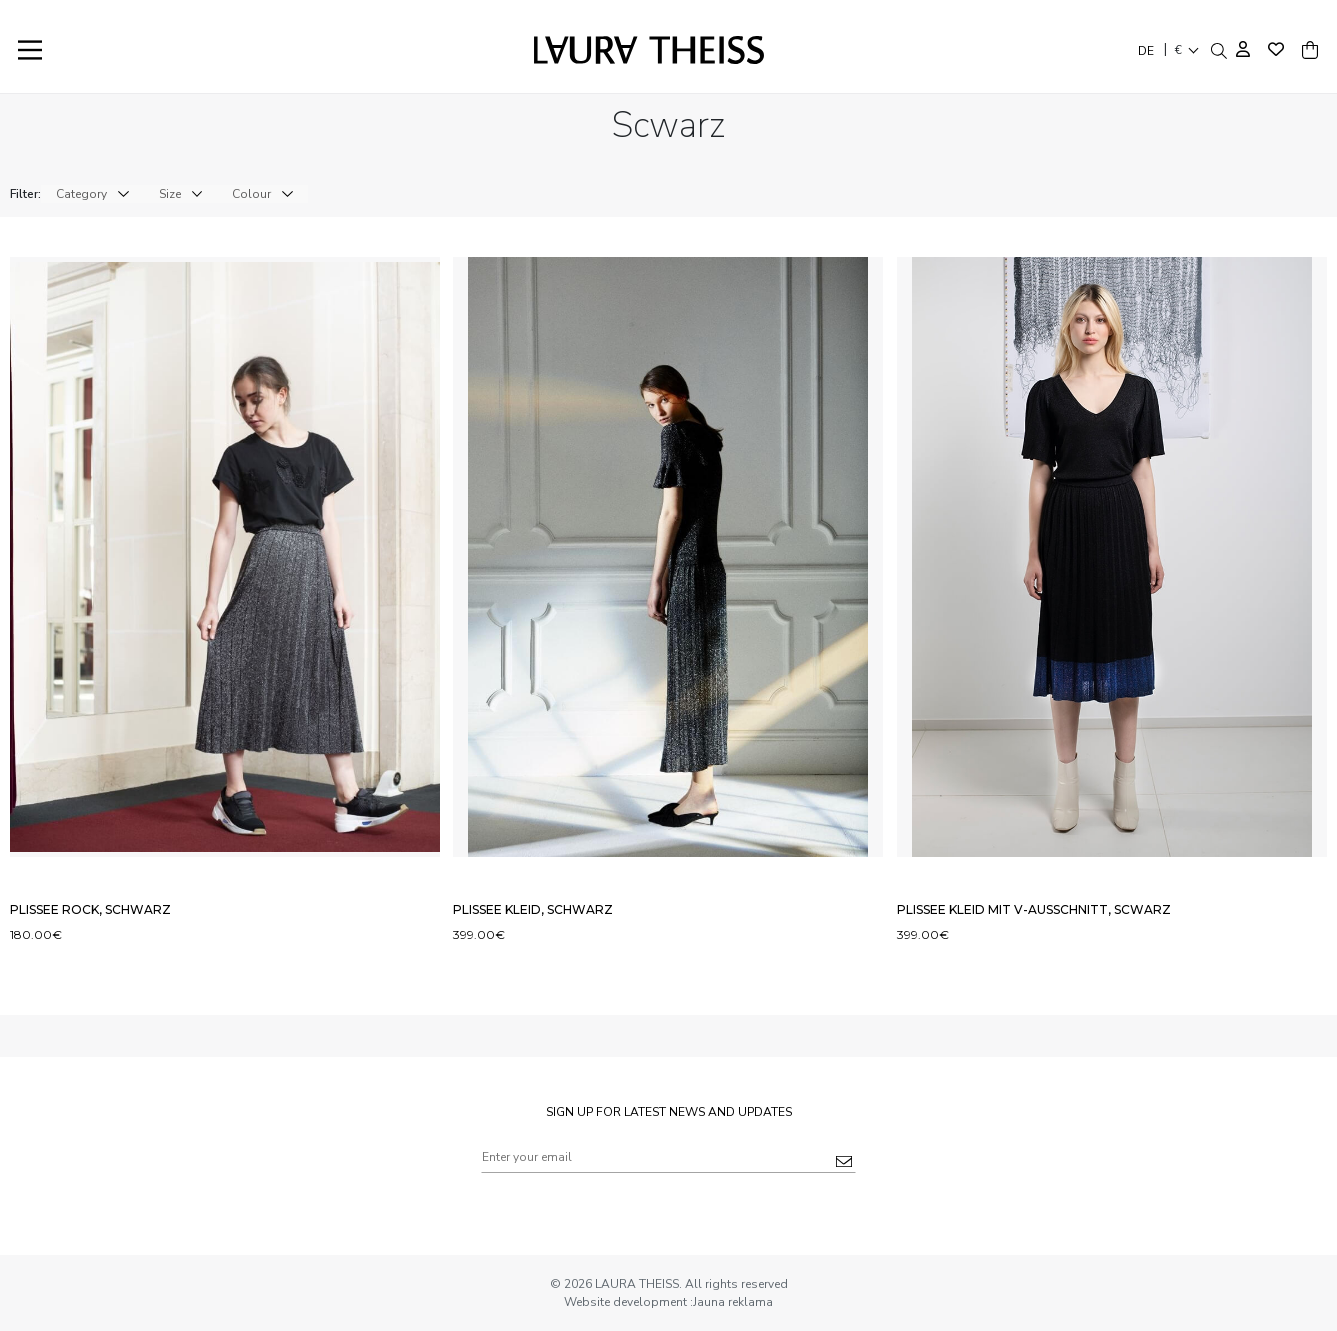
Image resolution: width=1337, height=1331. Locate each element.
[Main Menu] (30, 50)
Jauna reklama (733, 1302)
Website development (627, 1302)
